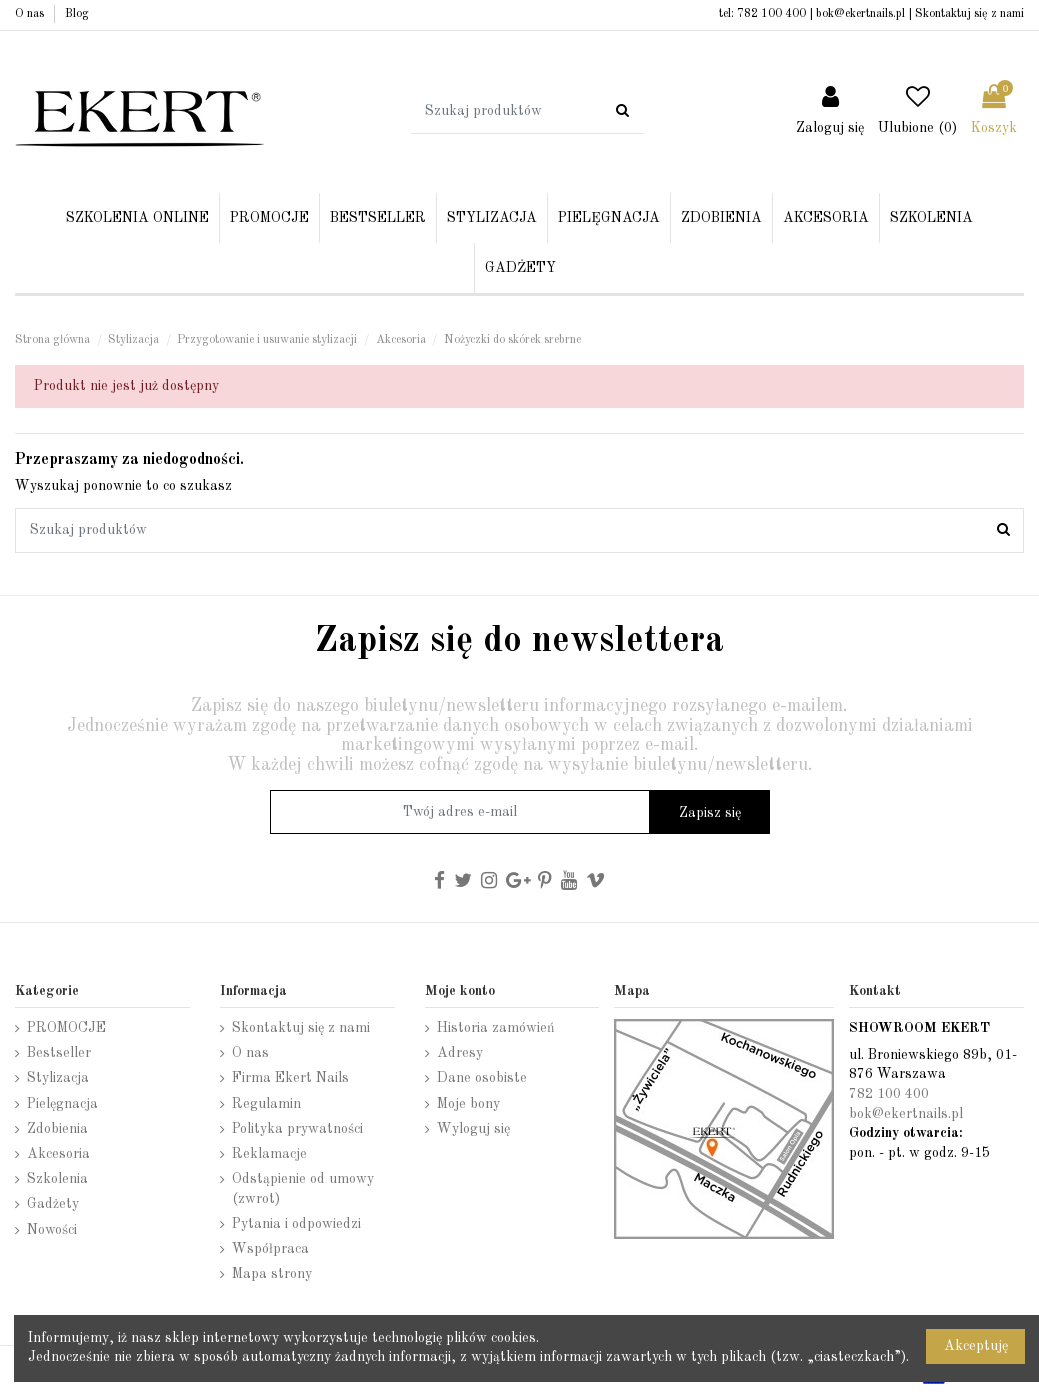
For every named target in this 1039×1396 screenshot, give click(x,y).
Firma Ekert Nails (290, 1078)
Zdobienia (57, 1129)
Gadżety (53, 1204)
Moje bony (468, 1104)
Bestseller (59, 1053)
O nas (31, 14)
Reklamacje (269, 1154)
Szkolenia (57, 1179)
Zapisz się (710, 813)
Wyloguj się (473, 1129)
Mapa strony (272, 1274)
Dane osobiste (482, 1078)
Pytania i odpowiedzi (296, 1224)
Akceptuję (976, 1346)
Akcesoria (58, 1154)
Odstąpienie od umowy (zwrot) (303, 1189)
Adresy (460, 1053)
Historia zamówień (496, 1028)
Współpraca (270, 1249)
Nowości (52, 1230)
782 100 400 (771, 14)
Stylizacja (58, 1078)
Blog (77, 14)
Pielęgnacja (62, 1104)
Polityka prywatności (297, 1129)
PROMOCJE (66, 1028)
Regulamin (266, 1104)
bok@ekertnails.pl (860, 14)
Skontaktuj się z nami (969, 14)
